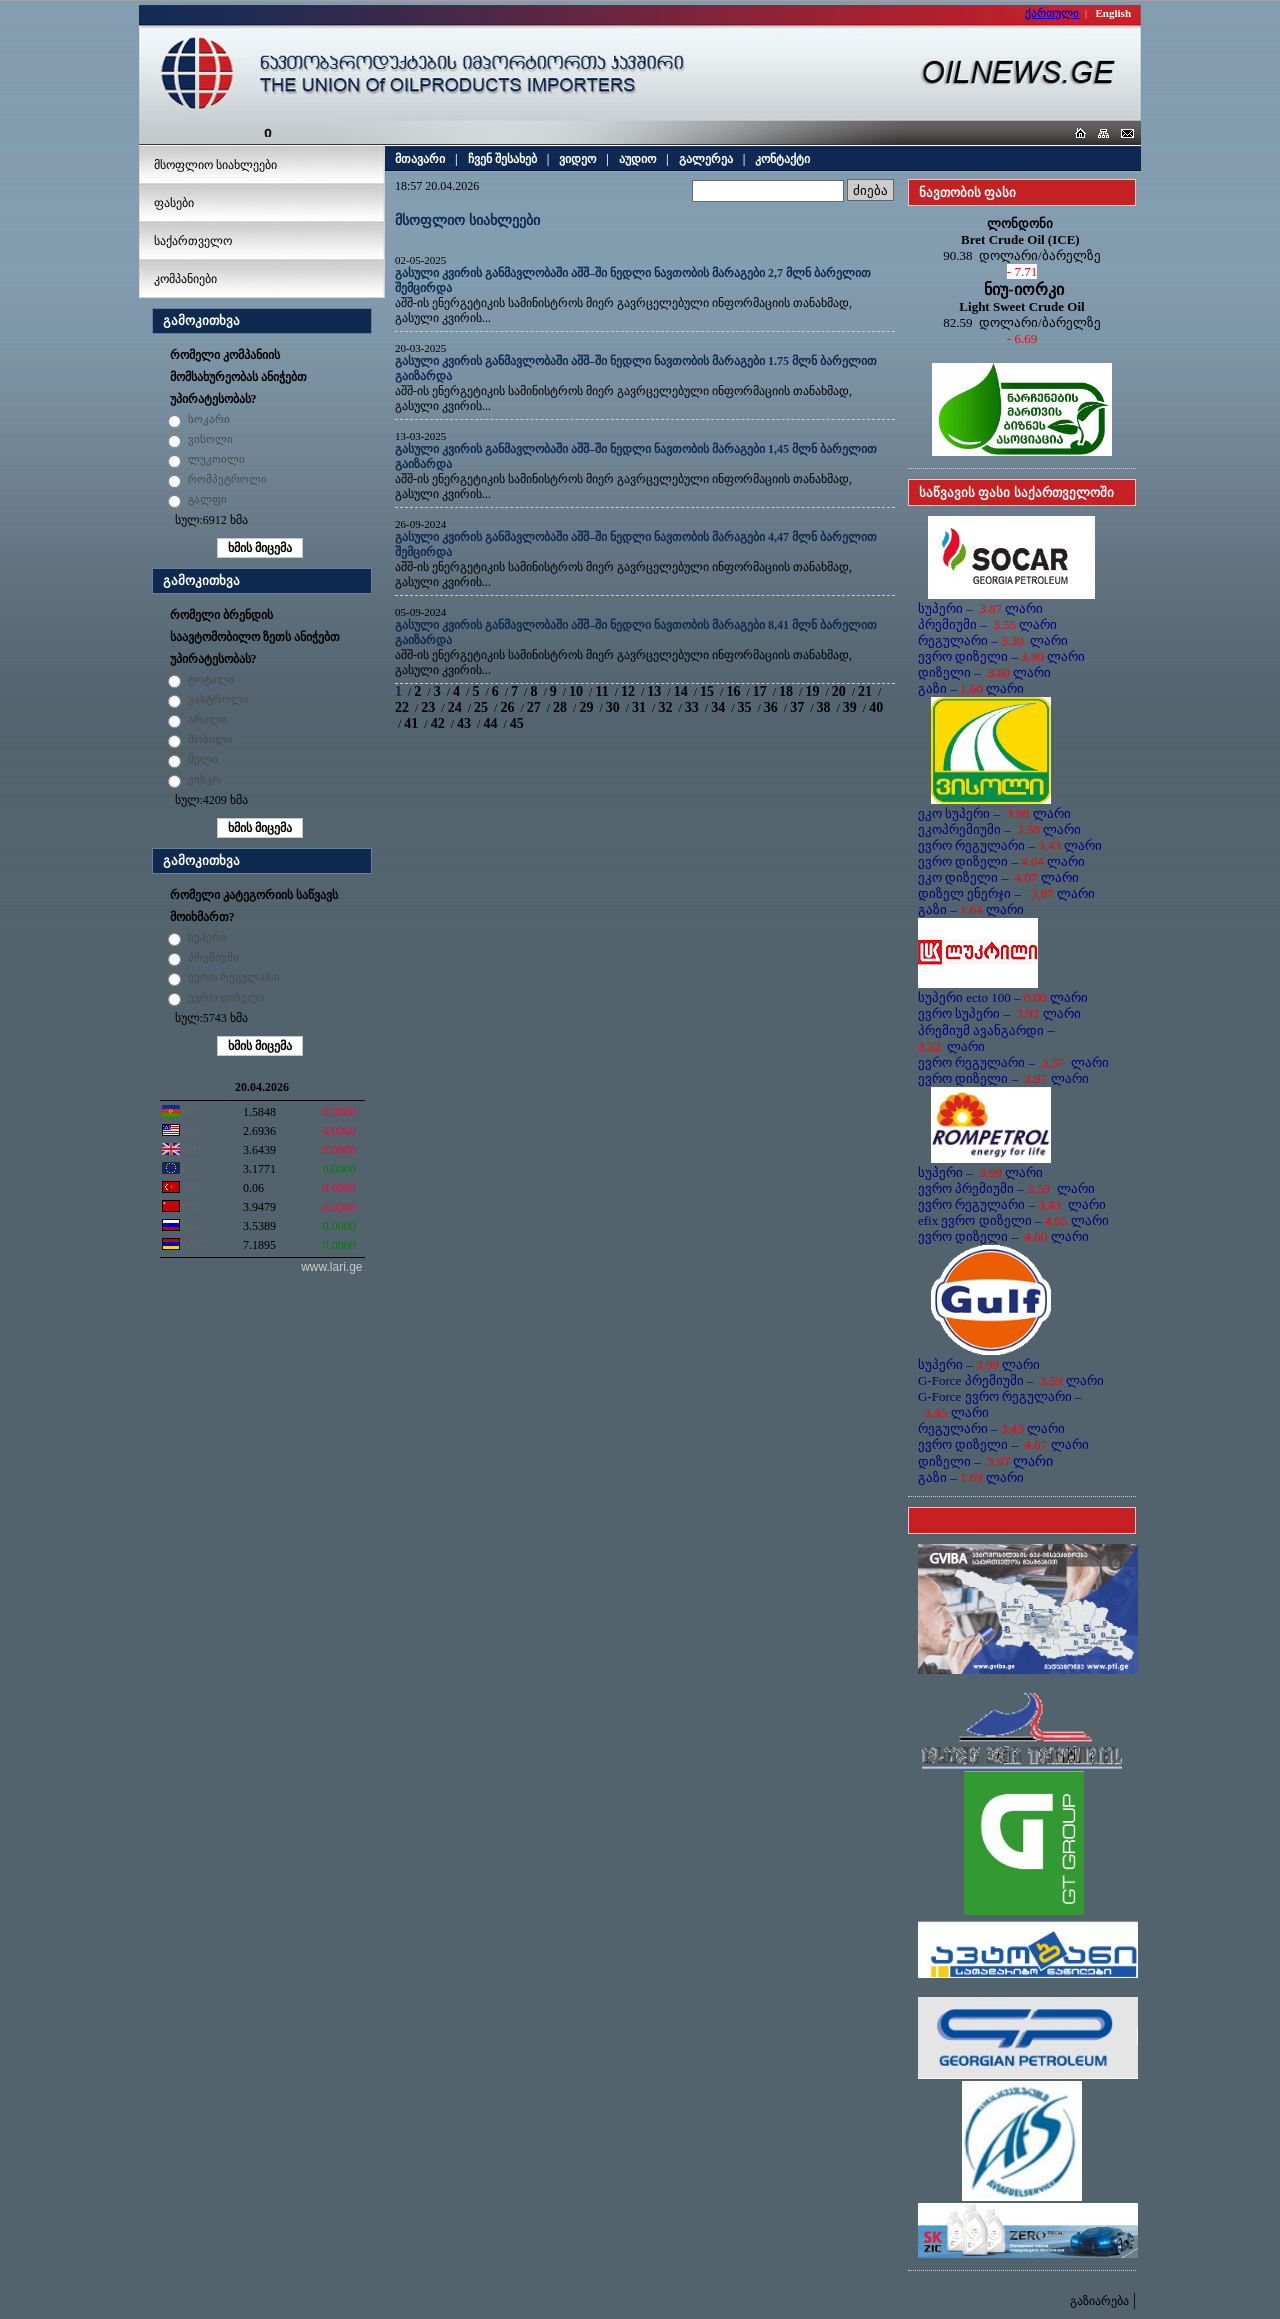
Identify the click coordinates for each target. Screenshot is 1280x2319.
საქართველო (193, 241)
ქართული (1052, 13)
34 (718, 707)
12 (628, 691)
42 (438, 723)
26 (507, 707)
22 (402, 707)
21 (865, 691)
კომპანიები (185, 279)
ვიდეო (577, 159)
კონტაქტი (782, 159)
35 (744, 707)
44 (490, 723)
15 (707, 691)
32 (665, 707)
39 (850, 707)
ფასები (174, 203)
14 (681, 691)
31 (639, 707)
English (1113, 13)
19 (812, 691)
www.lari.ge (331, 1267)
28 (560, 707)
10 (576, 691)
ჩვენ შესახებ (502, 159)
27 (534, 707)
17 (760, 691)
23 (428, 707)
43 (464, 723)
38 (824, 707)
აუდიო (637, 159)
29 (586, 707)
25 (481, 707)
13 (654, 691)
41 (411, 723)
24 (455, 707)
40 (876, 707)
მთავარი (420, 159)
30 (613, 707)
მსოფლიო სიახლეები (215, 165)
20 (839, 691)
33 (692, 707)
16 (733, 691)
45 (517, 723)
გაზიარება (1099, 2301)
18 (786, 691)
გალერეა (706, 159)
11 (601, 691)
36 (771, 707)
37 (797, 707)
